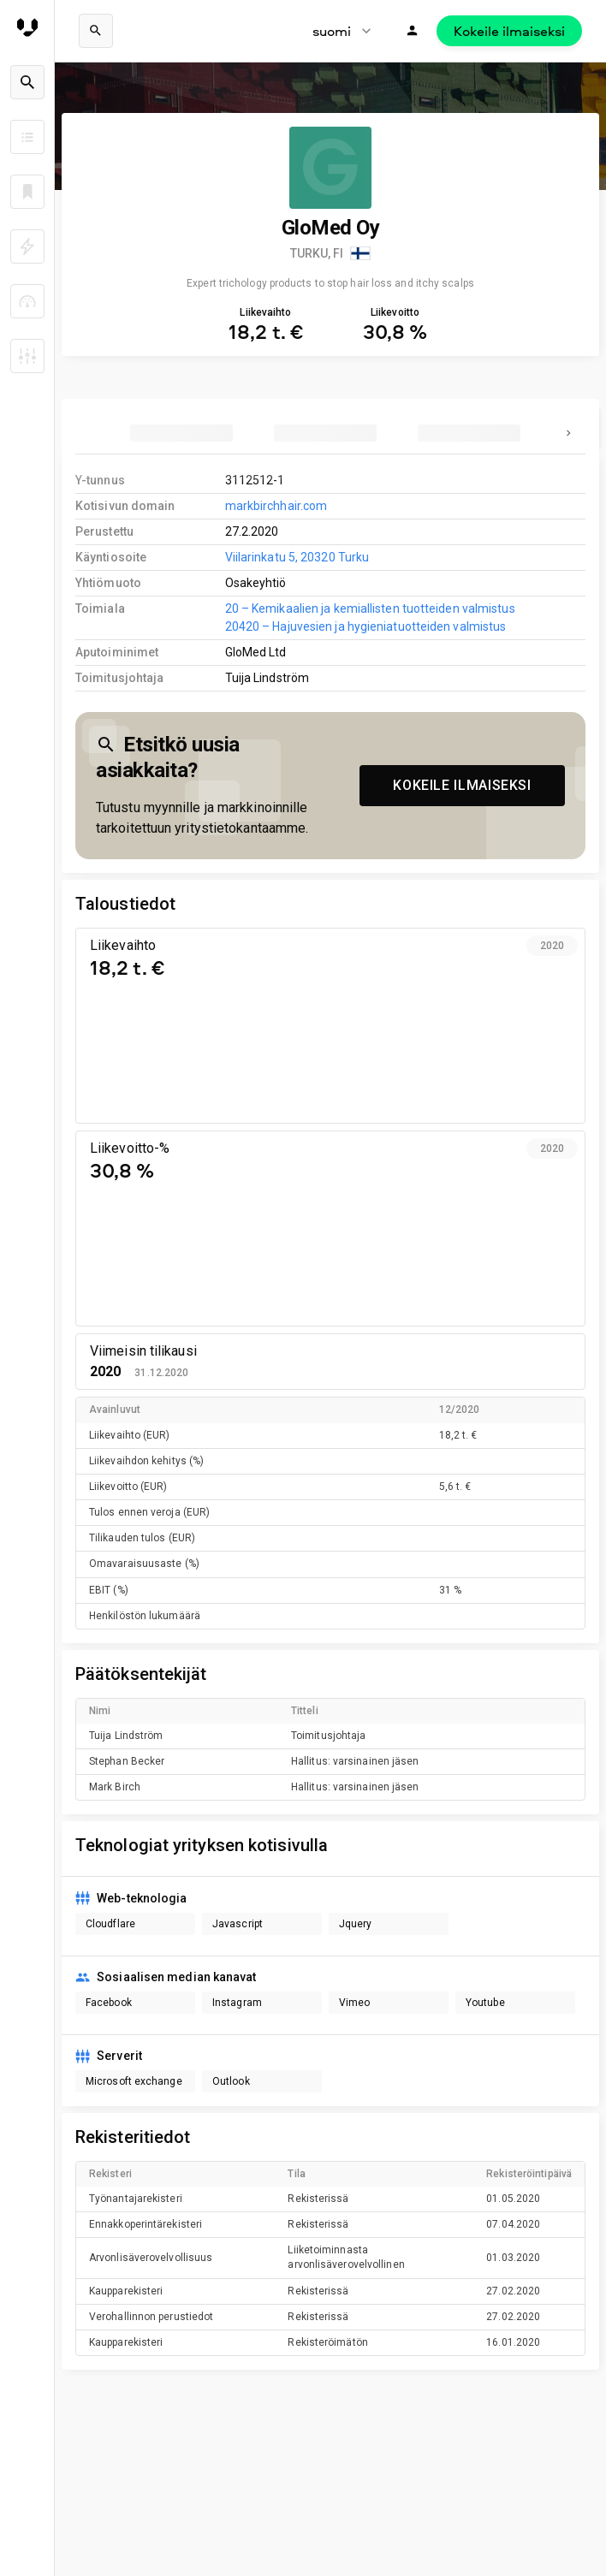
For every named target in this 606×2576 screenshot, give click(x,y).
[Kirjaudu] (412, 31)
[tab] (181, 433)
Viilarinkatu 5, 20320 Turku (297, 557)
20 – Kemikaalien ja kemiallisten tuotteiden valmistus (370, 608)
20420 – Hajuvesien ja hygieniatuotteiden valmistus (366, 626)
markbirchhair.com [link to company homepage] (276, 506)
